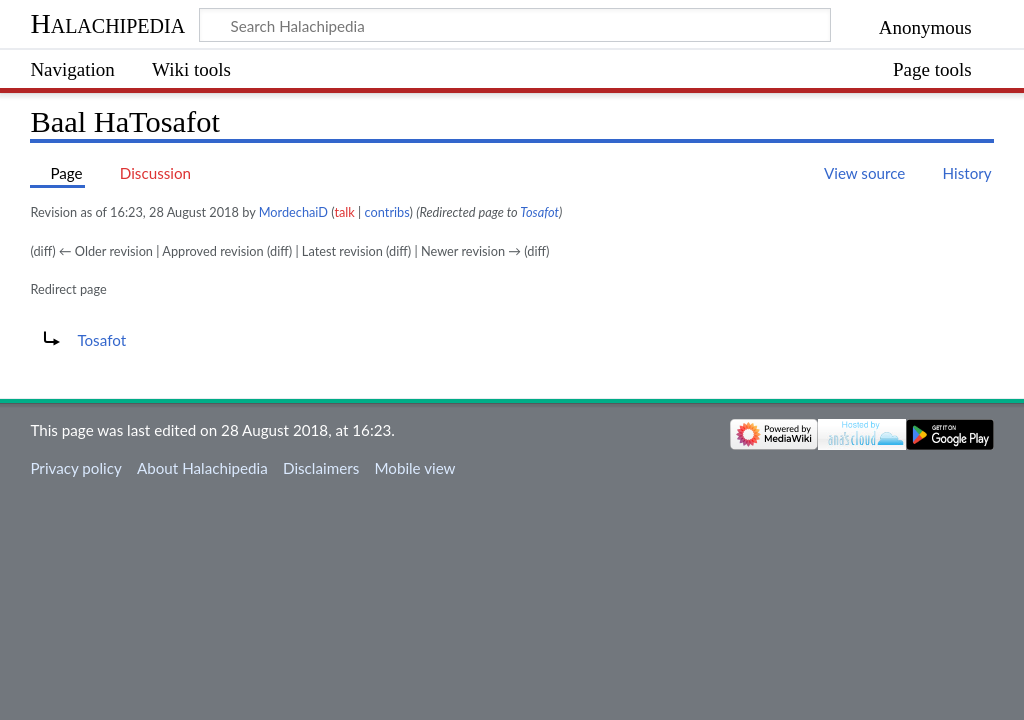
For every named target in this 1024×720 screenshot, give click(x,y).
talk (344, 212)
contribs (387, 212)
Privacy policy (75, 468)
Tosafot (539, 212)
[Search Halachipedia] (515, 25)
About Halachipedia (202, 468)
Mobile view (414, 468)
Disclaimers (321, 468)
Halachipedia (107, 23)
